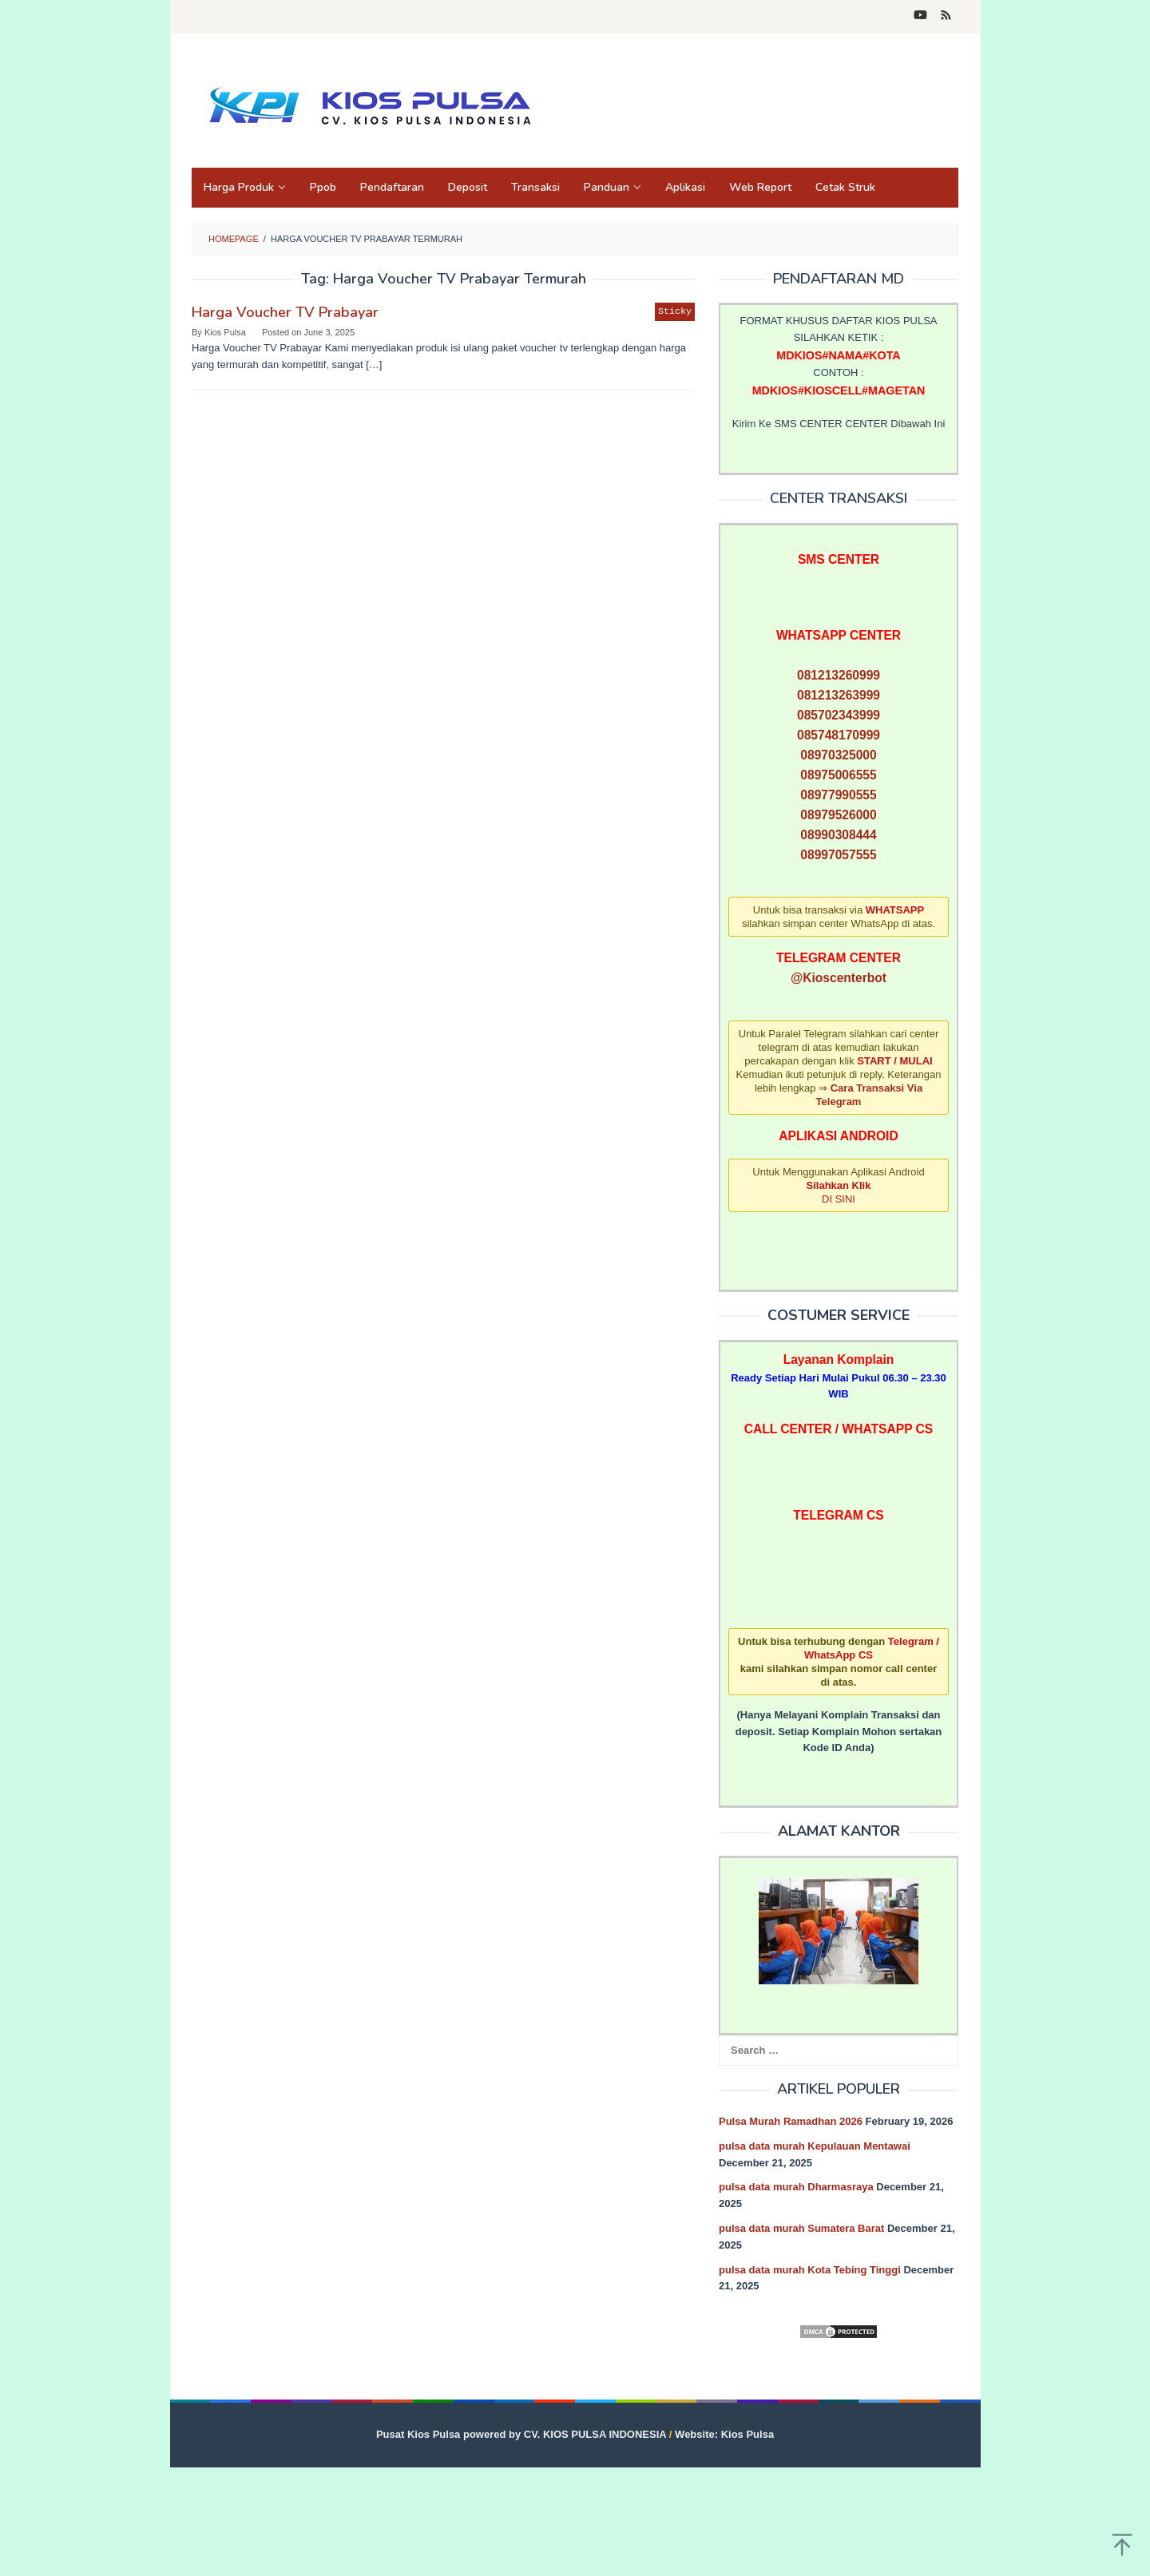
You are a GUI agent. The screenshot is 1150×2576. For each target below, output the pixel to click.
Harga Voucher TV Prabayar (285, 312)
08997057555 (838, 855)
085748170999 (838, 735)
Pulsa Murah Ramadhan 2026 (790, 2121)
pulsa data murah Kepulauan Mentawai (814, 2146)
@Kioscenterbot (838, 978)
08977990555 (838, 795)
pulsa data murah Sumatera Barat (801, 2228)
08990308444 (838, 835)
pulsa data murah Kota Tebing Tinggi (810, 2270)
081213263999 (838, 695)
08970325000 (838, 755)
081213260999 (838, 675)
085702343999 (838, 715)
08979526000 (838, 815)
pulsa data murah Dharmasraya (796, 2187)
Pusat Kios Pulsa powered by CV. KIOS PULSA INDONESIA (521, 2434)
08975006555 (838, 775)
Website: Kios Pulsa (724, 2434)
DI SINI (838, 1199)
